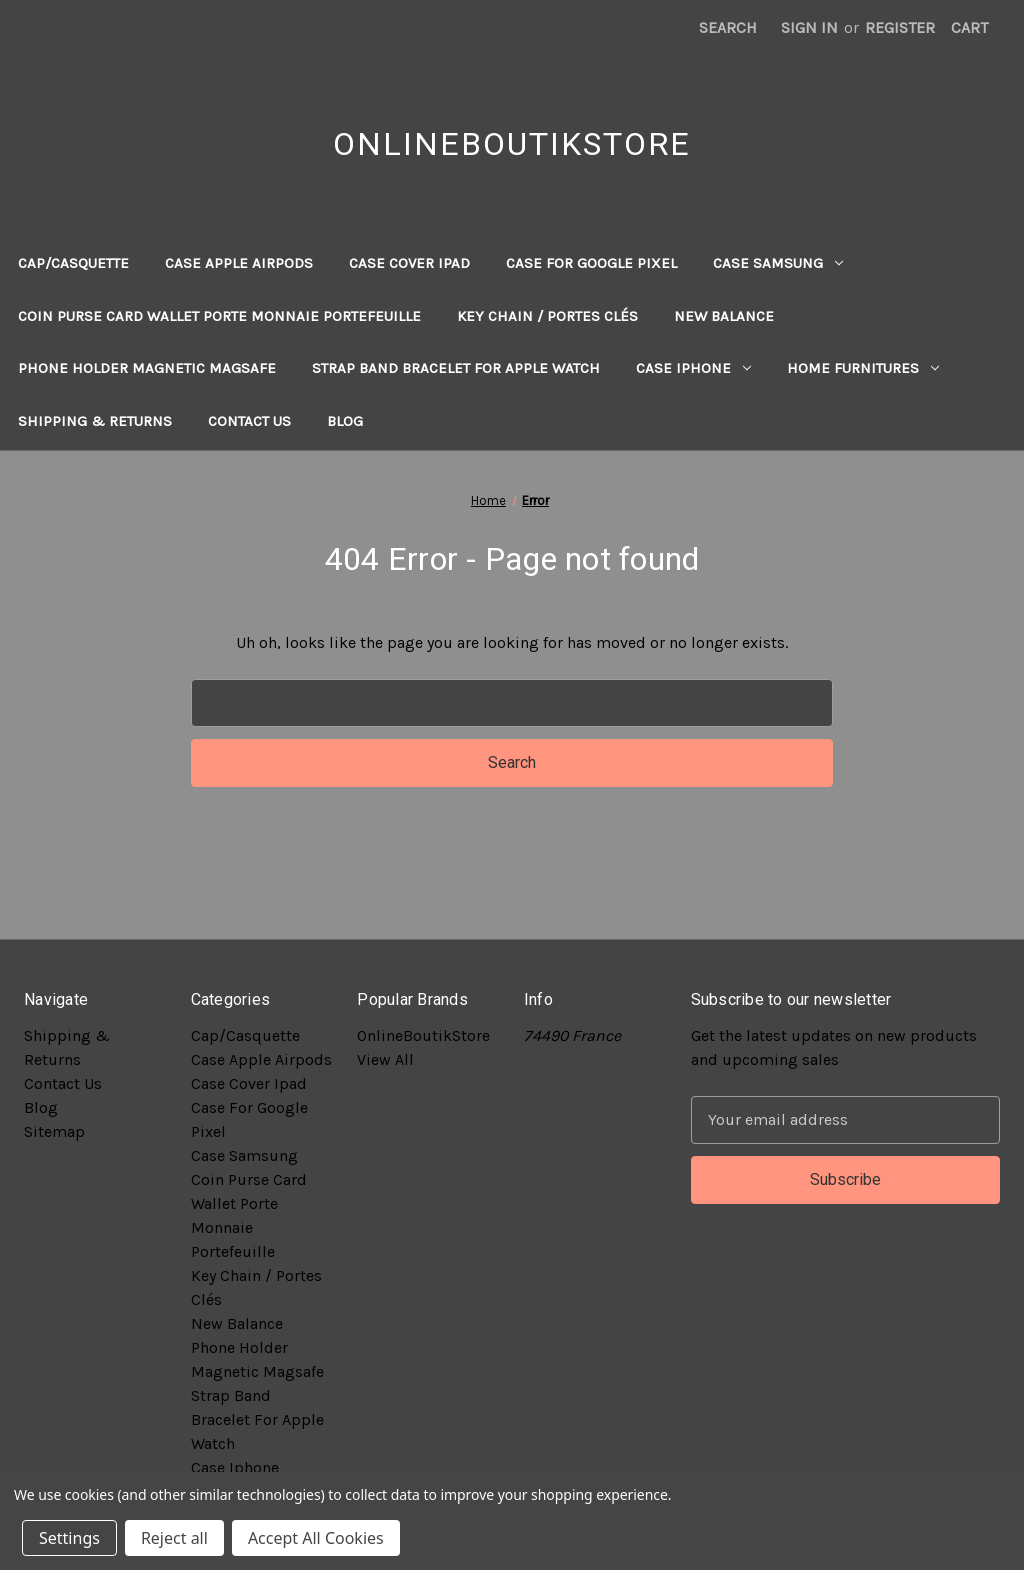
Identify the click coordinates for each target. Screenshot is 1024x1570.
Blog (345, 421)
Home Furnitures (863, 368)
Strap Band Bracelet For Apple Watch (456, 368)
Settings (69, 1538)
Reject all (174, 1538)
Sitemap (54, 1131)
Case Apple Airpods (239, 263)
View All (385, 1059)
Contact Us (249, 421)
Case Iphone (693, 368)
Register (900, 27)
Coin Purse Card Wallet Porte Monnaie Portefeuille (219, 316)
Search (728, 27)
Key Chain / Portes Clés (547, 316)
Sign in (809, 27)
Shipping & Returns (95, 421)
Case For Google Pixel (591, 263)
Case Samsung (778, 263)
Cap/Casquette (73, 263)
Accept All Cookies (316, 1538)
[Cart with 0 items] (969, 28)
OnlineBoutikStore (423, 1035)
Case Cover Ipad (409, 263)
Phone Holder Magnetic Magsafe (147, 368)
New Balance (724, 316)
